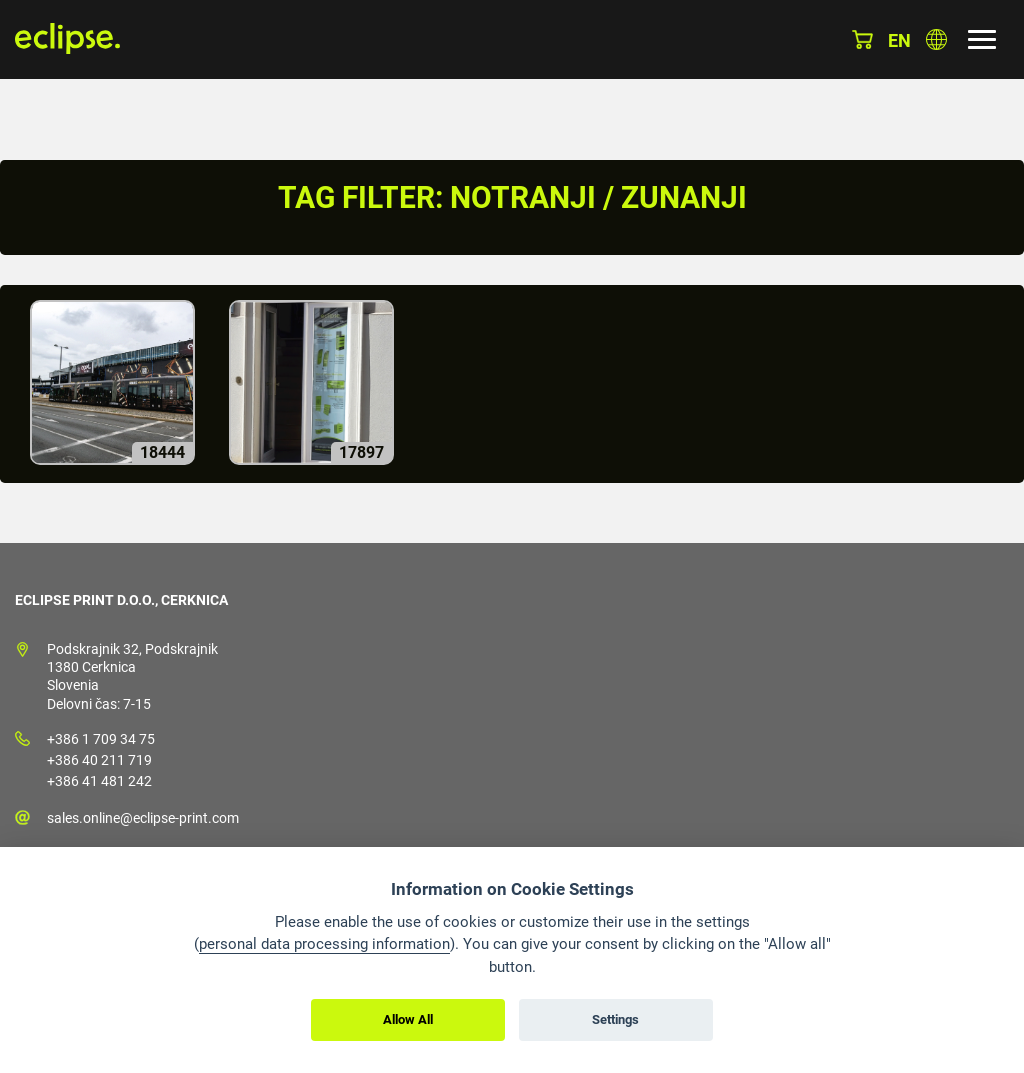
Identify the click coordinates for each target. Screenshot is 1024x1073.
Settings (615, 1019)
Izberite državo (936, 39)
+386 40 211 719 (99, 760)
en (899, 40)
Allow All (408, 1019)
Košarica (862, 39)
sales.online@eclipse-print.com (143, 818)
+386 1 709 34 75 (101, 739)
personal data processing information (324, 944)
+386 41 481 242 (99, 781)
